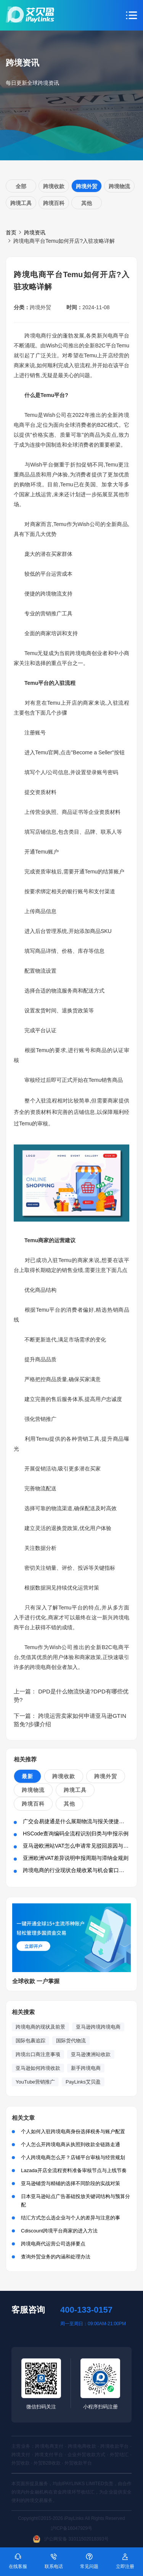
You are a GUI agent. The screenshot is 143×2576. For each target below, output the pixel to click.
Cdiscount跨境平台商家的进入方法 (59, 2231)
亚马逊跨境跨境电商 (98, 2027)
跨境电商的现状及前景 (40, 2027)
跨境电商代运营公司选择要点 (53, 2244)
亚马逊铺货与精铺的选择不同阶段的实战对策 (70, 2183)
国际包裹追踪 (30, 2040)
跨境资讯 (34, 232)
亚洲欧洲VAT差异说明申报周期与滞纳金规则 (76, 1858)
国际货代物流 (71, 2040)
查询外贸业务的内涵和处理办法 (55, 2257)
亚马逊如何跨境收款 (38, 2068)
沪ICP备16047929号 (71, 2528)
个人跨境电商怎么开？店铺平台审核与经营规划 (73, 2157)
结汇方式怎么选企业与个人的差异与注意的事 (70, 2218)
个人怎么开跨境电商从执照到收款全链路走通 (70, 2144)
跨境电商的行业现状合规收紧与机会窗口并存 (76, 1870)
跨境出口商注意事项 (38, 2054)
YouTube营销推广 (35, 2082)
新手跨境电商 (86, 2068)
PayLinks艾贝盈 (83, 2082)
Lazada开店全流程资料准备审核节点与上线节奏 (74, 2170)
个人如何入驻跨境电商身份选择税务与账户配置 (73, 2131)
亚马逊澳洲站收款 (91, 2054)
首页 (11, 232)
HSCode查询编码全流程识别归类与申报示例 (76, 1833)
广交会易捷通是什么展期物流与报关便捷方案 (76, 1821)
